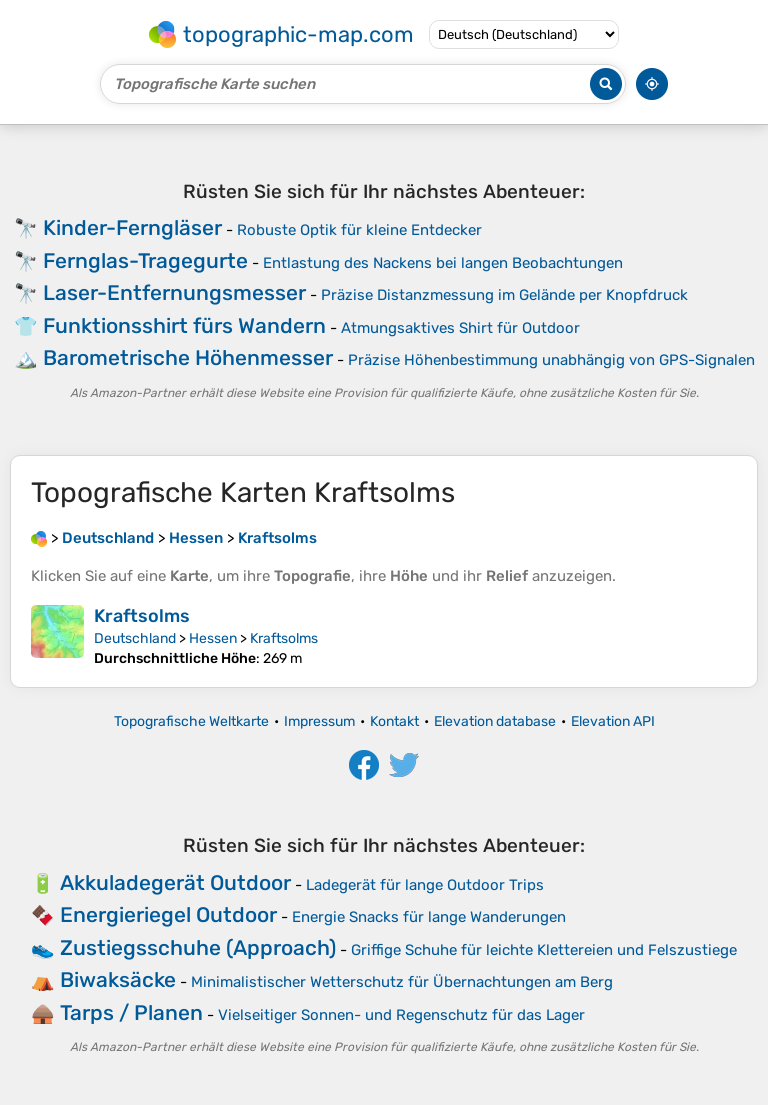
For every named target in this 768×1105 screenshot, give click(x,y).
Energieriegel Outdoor (168, 914)
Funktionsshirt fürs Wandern (184, 325)
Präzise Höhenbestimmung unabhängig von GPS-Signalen (551, 360)
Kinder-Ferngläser (132, 227)
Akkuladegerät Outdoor (175, 882)
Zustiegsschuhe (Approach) (198, 947)
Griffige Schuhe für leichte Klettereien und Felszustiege (544, 950)
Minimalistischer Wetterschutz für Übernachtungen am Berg (402, 982)
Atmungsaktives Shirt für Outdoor (460, 328)
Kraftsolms (142, 616)
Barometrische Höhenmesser (188, 357)
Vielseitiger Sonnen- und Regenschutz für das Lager (401, 1015)
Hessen (213, 638)
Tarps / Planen (131, 1012)
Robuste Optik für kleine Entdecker (359, 230)
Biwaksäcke (118, 979)
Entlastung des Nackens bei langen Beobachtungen (443, 263)
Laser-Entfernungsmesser (174, 292)
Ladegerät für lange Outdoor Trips (425, 885)
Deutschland (135, 638)
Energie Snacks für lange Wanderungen (429, 917)
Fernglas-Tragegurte (145, 260)
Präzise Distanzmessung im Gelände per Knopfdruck (504, 295)
